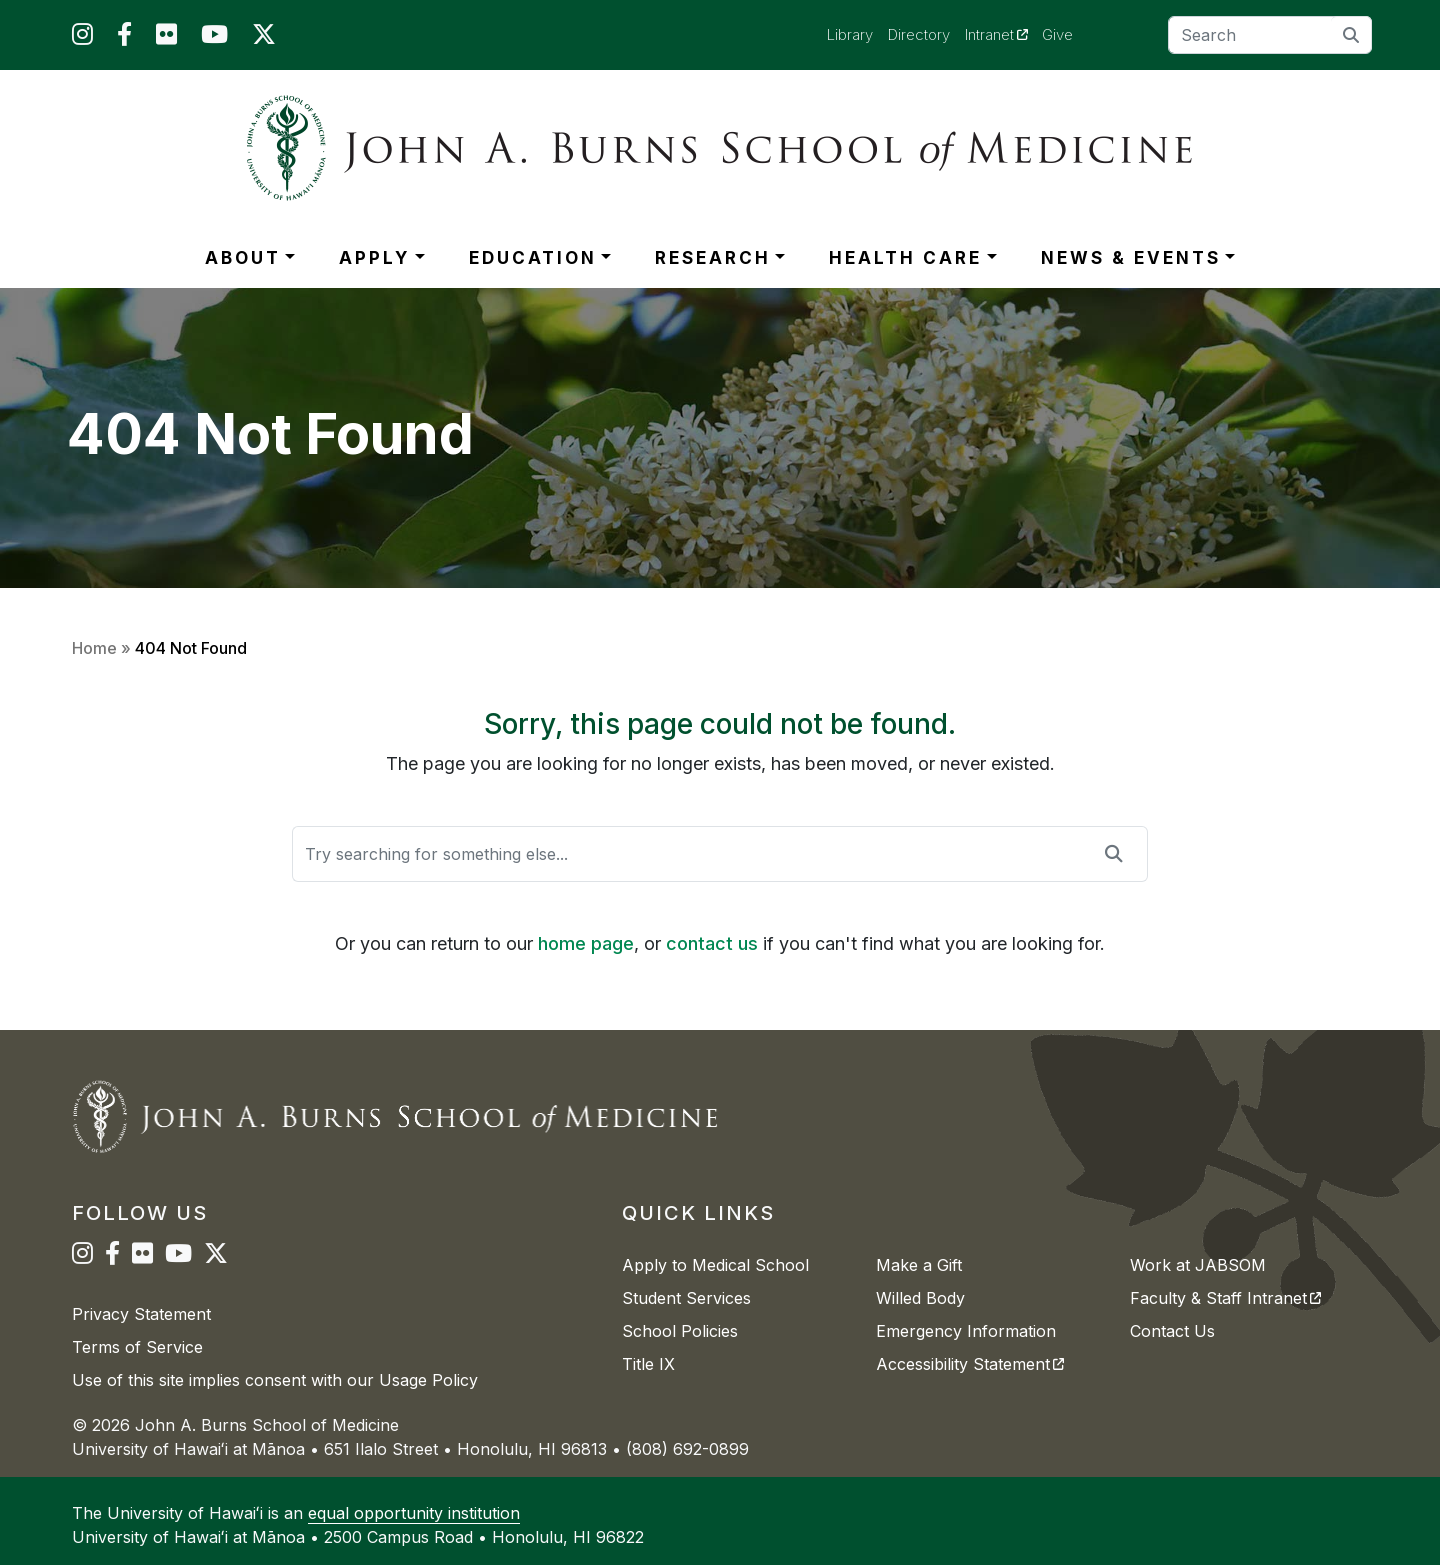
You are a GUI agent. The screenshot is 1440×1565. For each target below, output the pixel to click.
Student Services (686, 1298)
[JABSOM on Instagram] (82, 38)
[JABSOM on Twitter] (264, 38)
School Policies (680, 1331)
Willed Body (920, 1298)
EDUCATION (533, 258)
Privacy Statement (141, 1314)
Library (850, 34)
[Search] (1270, 35)
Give (1057, 34)
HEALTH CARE (905, 258)
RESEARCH (713, 258)
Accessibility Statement (970, 1364)
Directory (919, 34)
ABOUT (243, 258)
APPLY (374, 258)
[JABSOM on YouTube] (214, 38)
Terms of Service (137, 1347)
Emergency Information (966, 1331)
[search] (1351, 34)
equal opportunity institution (414, 1513)
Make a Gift (919, 1265)
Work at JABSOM (1198, 1265)
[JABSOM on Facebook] (124, 38)
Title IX (648, 1364)
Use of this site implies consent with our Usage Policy (275, 1380)
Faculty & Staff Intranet (1225, 1298)
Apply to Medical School (715, 1265)
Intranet (1004, 34)
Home (94, 648)
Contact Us (1172, 1331)
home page (586, 943)
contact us (712, 943)
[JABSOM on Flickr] (166, 38)
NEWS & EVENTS (1131, 258)
